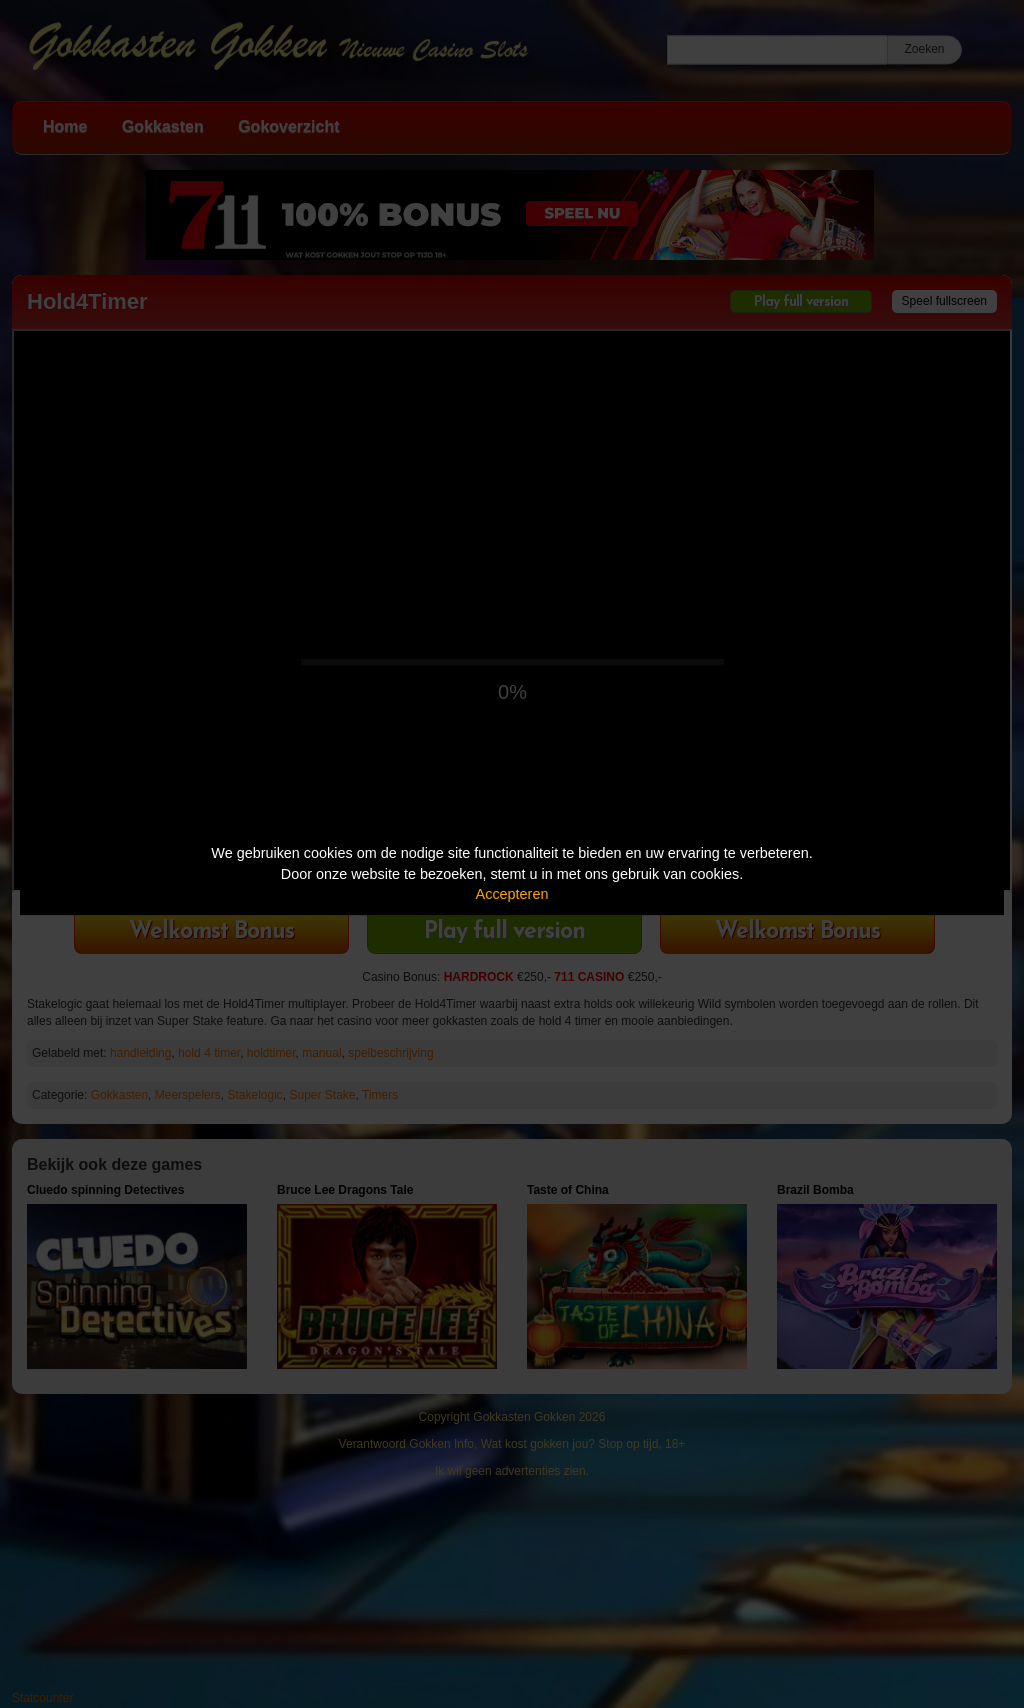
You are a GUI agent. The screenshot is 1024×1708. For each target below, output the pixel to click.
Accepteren (512, 894)
